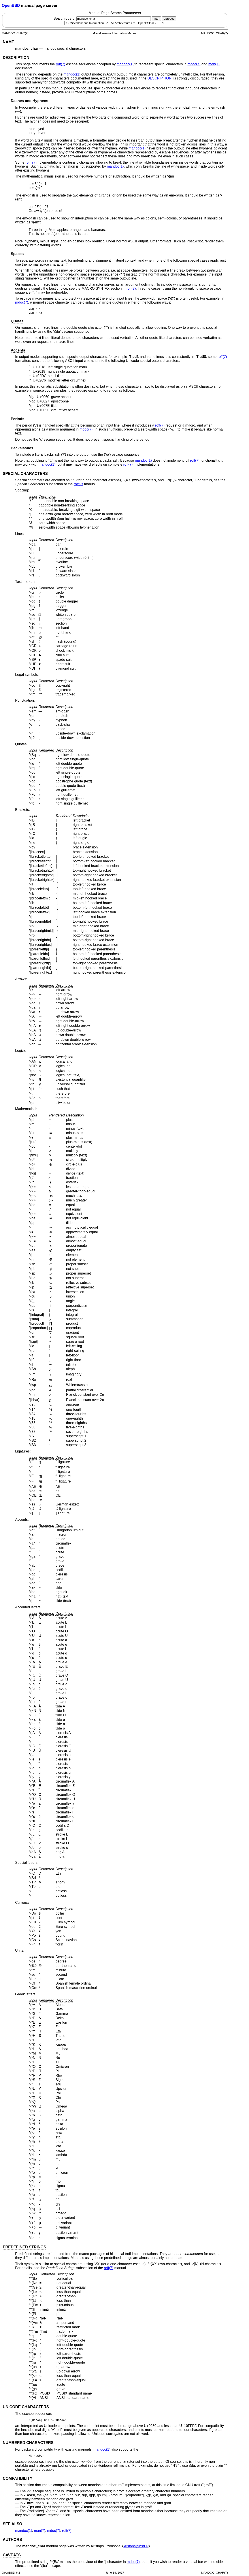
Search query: (102, 18)
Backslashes (22, 448)
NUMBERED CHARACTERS (28, 2442)
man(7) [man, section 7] (214, 64)
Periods (18, 419)
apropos (169, 18)
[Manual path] (151, 23)
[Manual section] (86, 23)
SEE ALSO (12, 2524)
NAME (8, 42)
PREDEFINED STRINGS (24, 2247)
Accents (18, 350)
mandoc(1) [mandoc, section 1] (125, 64)
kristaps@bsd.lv (135, 2546)
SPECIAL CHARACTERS (25, 473)
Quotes (17, 321)
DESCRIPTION (16, 57)
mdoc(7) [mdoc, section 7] (193, 64)
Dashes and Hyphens (29, 101)
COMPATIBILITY (17, 2478)
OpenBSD (11, 5)
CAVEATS (12, 2555)
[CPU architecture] (123, 23)
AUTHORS (12, 2539)
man (156, 18)
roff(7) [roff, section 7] (60, 64)
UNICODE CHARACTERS (26, 2407)
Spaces (17, 254)
